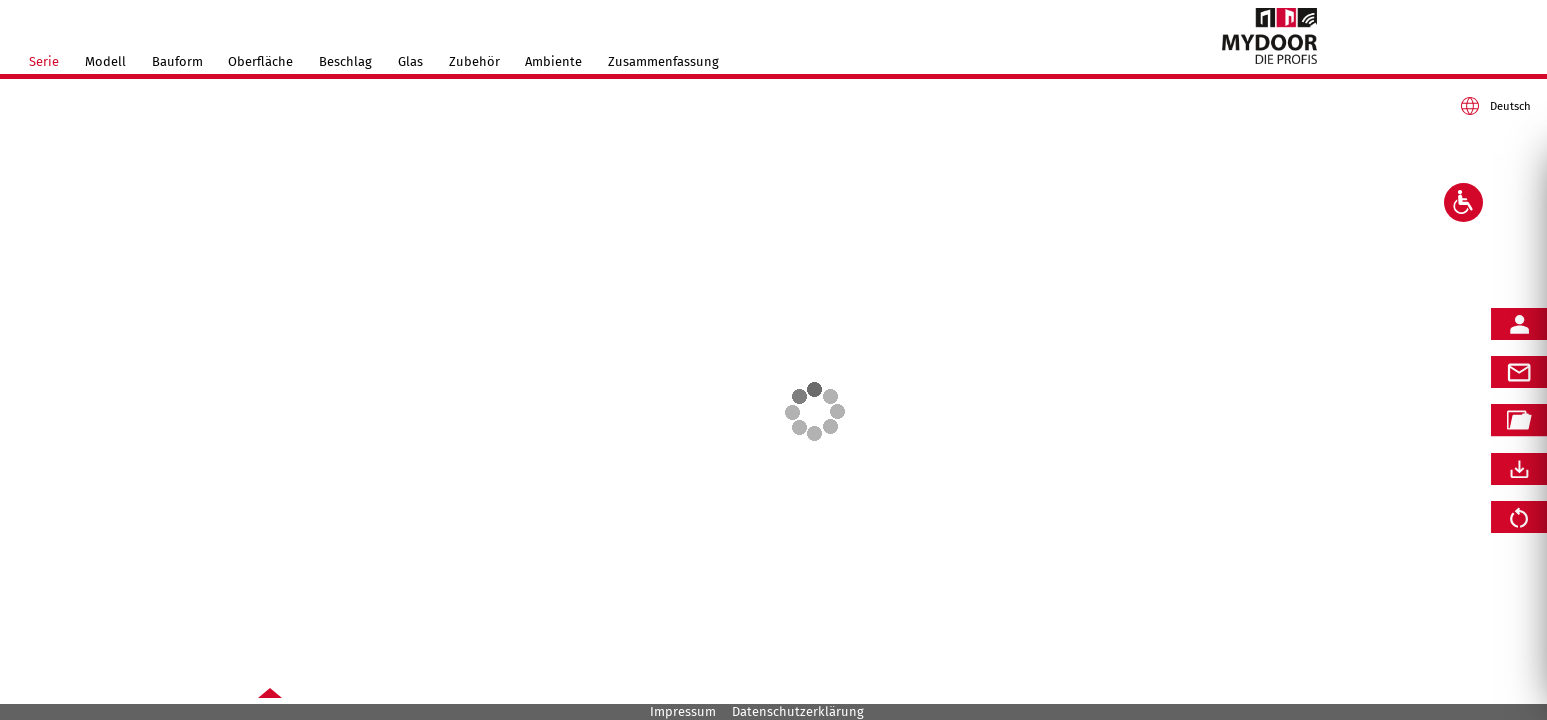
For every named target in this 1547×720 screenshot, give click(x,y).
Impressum (683, 711)
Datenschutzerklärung (798, 711)
